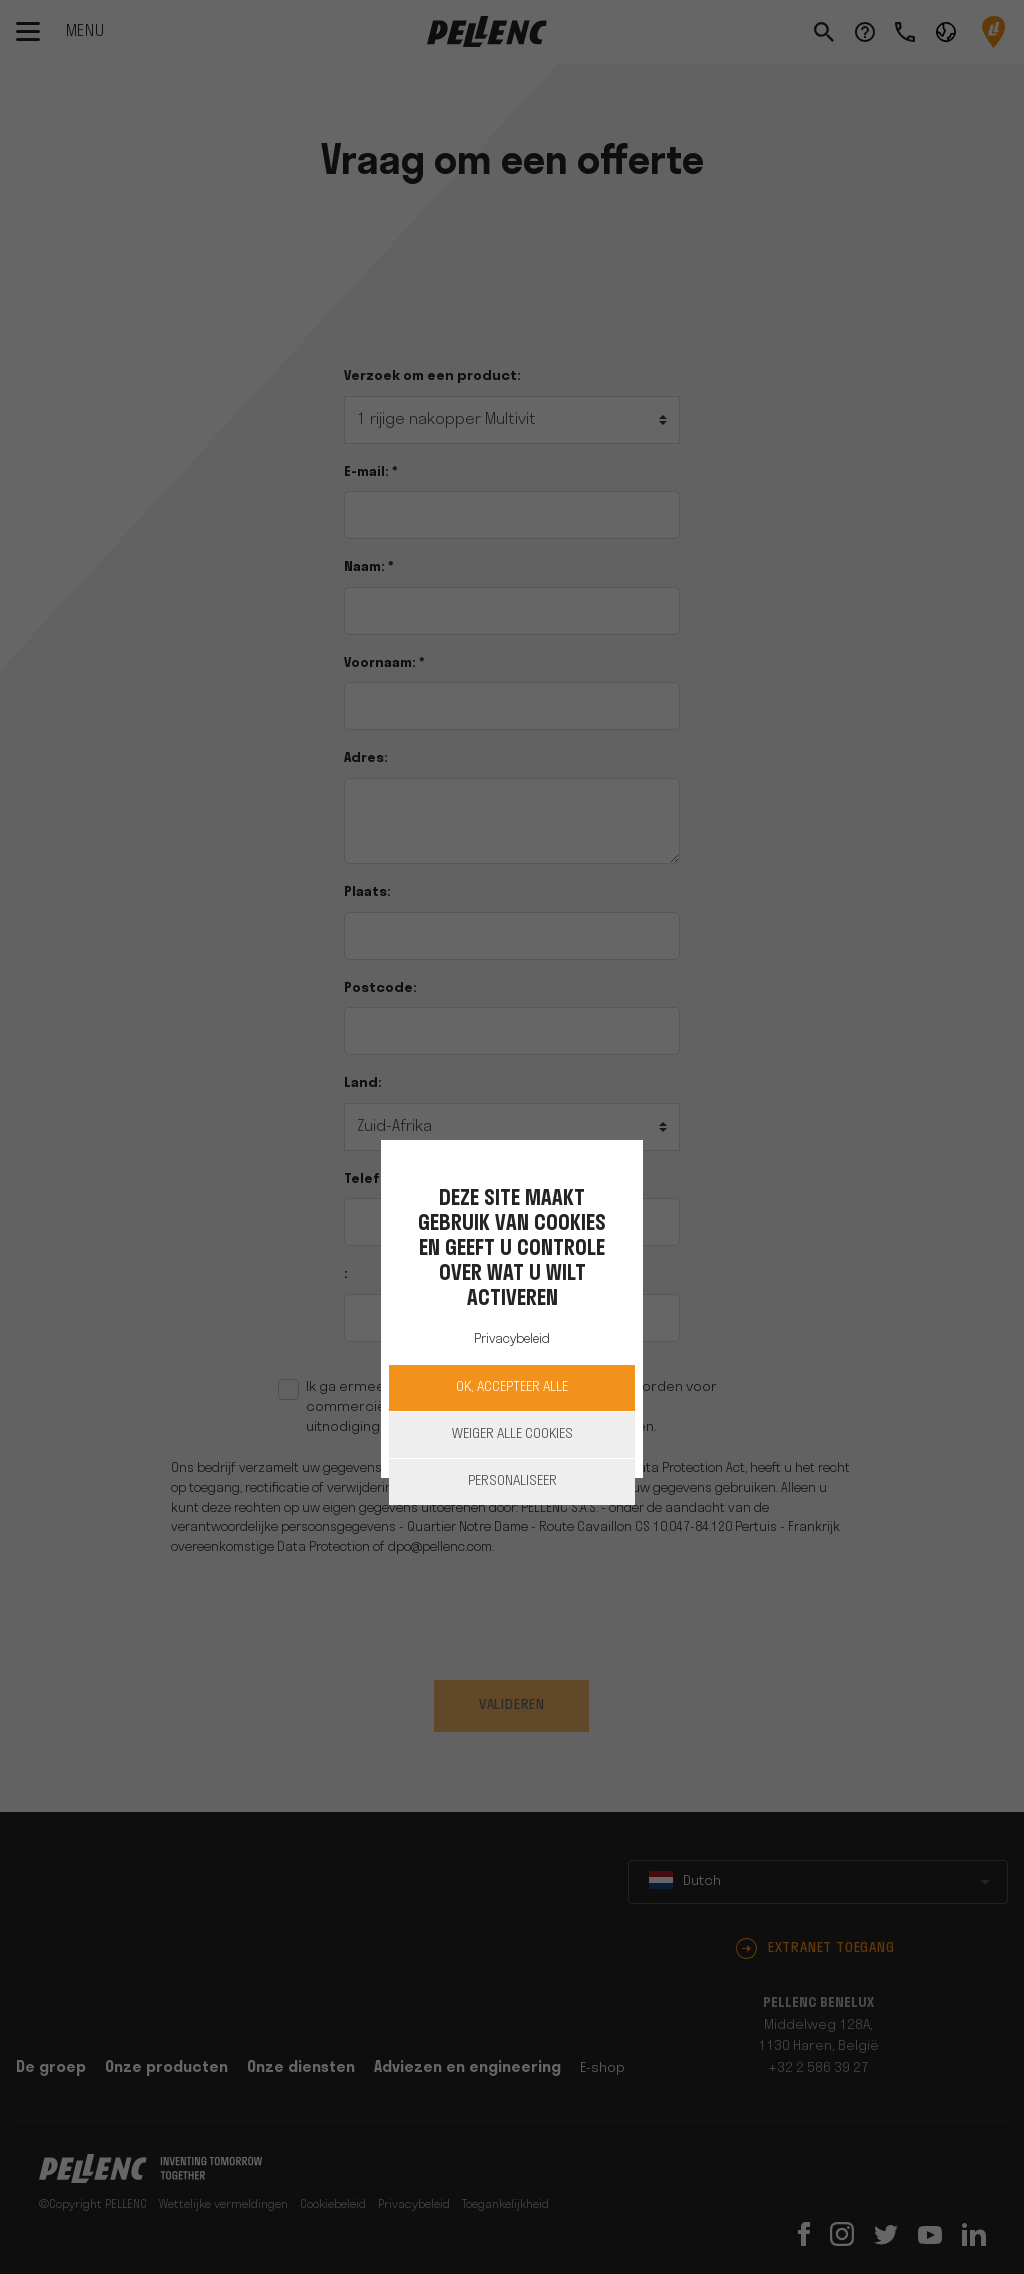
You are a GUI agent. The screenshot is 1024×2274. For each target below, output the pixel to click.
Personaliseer (512, 1481)
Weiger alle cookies (512, 1434)
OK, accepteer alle (512, 1387)
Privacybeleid (512, 1339)
